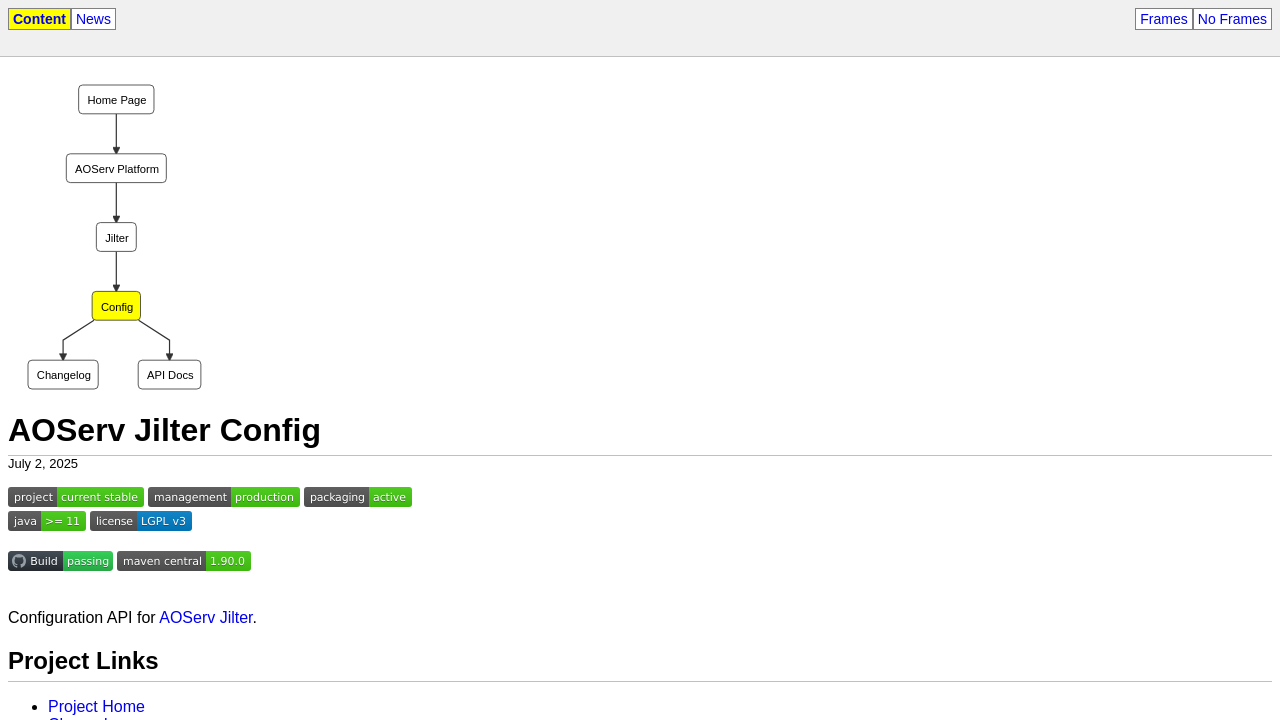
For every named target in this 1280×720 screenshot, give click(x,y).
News (93, 19)
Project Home (96, 706)
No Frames (1232, 19)
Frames (1163, 19)
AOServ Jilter (205, 617)
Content (39, 19)
